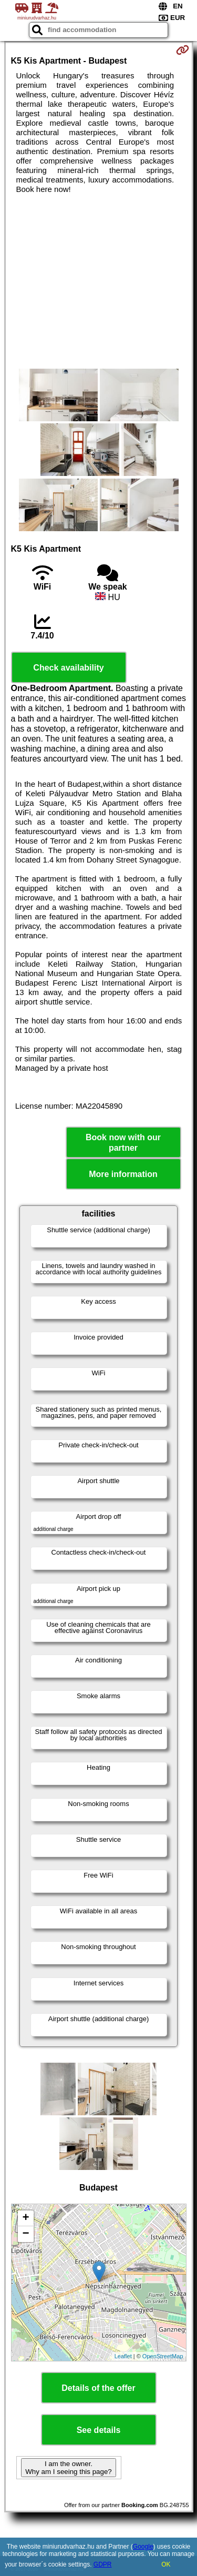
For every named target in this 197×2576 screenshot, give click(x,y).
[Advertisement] (98, 281)
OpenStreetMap (162, 2356)
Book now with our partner (123, 1142)
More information (123, 1174)
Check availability (68, 667)
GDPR (103, 2564)
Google (143, 2546)
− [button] (25, 2234)
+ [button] (25, 2218)
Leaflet (123, 2356)
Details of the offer (98, 2388)
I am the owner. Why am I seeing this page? (68, 2468)
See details (99, 2430)
